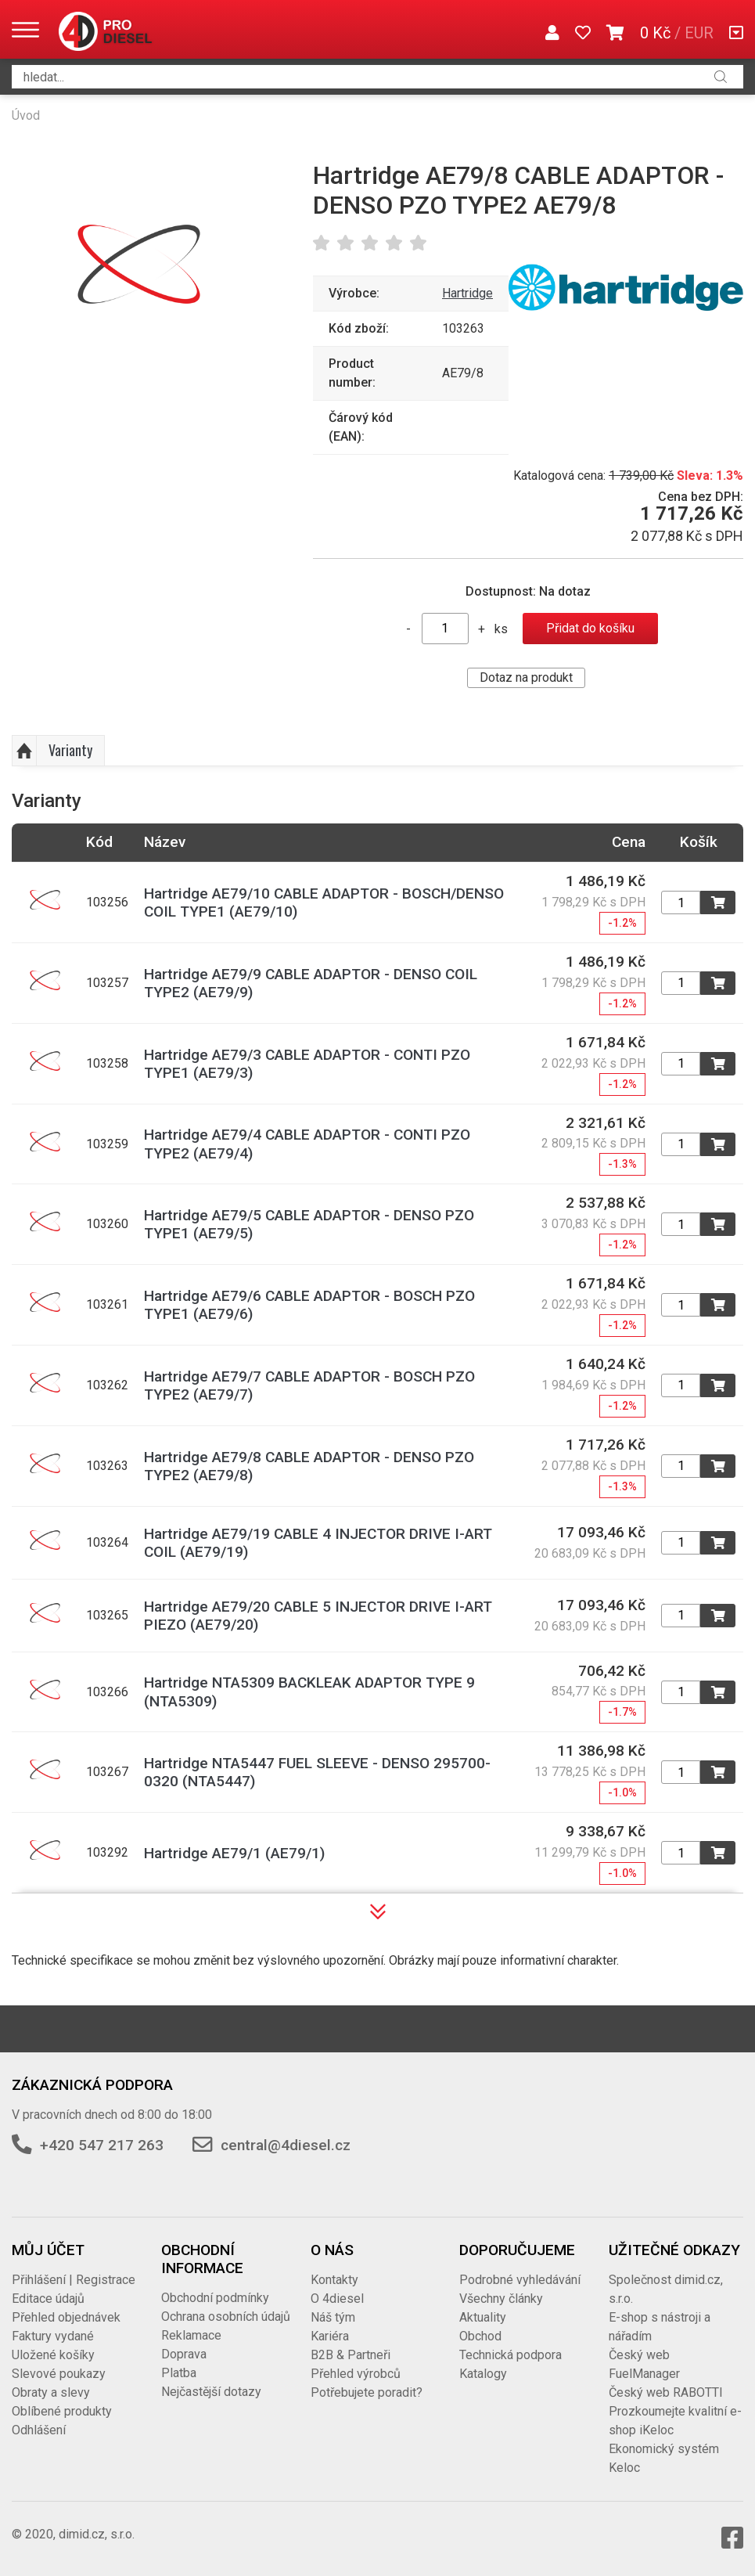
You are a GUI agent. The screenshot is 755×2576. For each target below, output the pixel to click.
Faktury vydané (53, 2336)
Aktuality (482, 2317)
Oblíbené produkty (62, 2411)
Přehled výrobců (356, 2373)
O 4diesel (337, 2298)
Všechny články (501, 2298)
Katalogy (483, 2373)
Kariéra (330, 2336)
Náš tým (333, 2317)
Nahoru (24, 751)
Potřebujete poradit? (366, 2392)
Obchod (480, 2336)
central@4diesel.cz (286, 2145)
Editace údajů (48, 2298)
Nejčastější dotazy (211, 2391)
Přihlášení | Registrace (73, 2279)
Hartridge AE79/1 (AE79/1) (234, 1853)
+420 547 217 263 (102, 2145)
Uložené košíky (53, 2354)
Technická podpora (510, 2354)
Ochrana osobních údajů (225, 2316)
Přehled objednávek (66, 2317)
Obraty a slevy (51, 2392)
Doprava (184, 2354)
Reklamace (191, 2335)
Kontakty (334, 2279)
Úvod (26, 115)
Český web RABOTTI (666, 2392)
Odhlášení (39, 2430)
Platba (178, 2372)
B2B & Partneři (350, 2354)
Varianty (70, 750)
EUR (699, 32)
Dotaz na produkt (526, 677)
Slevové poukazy (59, 2373)
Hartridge (467, 293)
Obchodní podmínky (215, 2297)
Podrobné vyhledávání (520, 2279)
